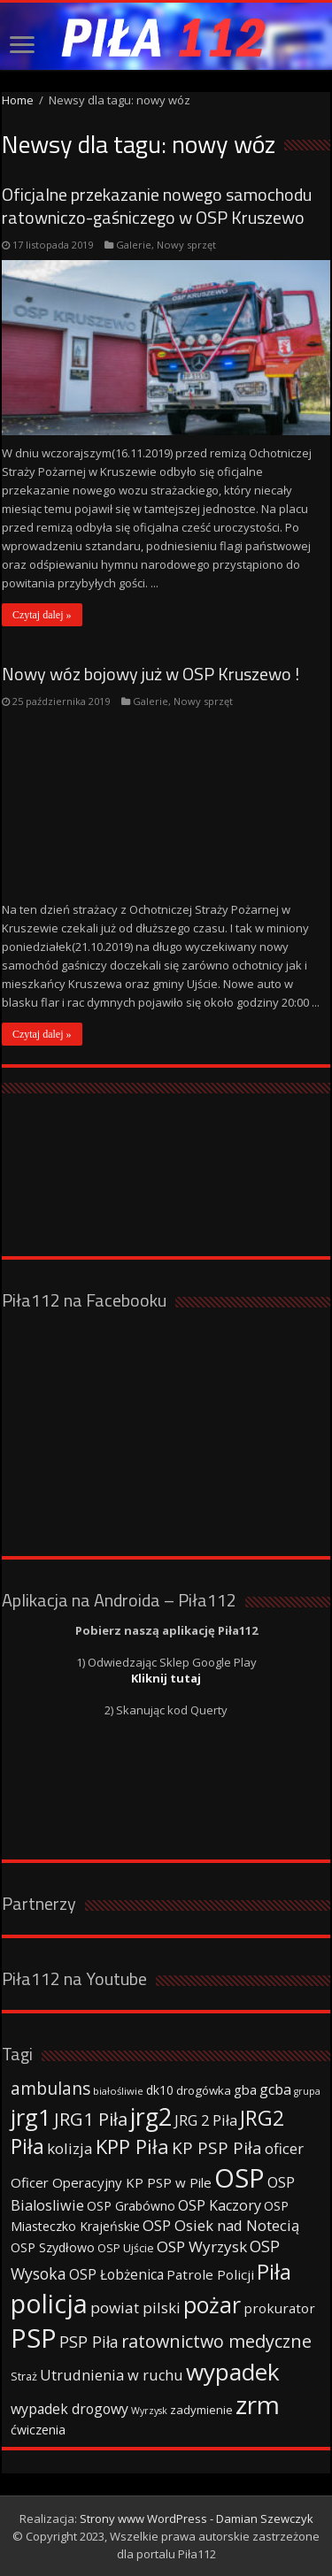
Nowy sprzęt (186, 244)
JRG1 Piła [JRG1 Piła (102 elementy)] (90, 2118)
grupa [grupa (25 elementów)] (307, 2091)
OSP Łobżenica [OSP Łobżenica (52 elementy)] (116, 2274)
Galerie (133, 244)
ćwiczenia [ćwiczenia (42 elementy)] (38, 2429)
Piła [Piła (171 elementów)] (274, 2271)
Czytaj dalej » (42, 615)
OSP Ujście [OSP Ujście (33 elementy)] (125, 2248)
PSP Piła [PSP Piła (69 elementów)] (89, 2341)
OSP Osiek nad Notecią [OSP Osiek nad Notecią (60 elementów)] (221, 2225)
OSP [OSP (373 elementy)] (239, 2178)
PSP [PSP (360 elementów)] (34, 2338)
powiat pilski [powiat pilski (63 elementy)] (135, 2307)
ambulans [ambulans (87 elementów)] (50, 2088)
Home (18, 100)
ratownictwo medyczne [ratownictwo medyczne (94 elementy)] (216, 2341)
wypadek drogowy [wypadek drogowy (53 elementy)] (69, 2409)
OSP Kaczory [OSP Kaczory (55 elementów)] (219, 2205)
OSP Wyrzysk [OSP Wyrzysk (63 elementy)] (202, 2246)
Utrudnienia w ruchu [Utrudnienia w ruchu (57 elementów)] (111, 2375)
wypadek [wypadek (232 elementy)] (233, 2372)
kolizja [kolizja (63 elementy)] (70, 2148)
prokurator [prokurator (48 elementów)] (279, 2308)
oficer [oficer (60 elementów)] (284, 2148)
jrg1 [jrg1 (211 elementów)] (31, 2117)
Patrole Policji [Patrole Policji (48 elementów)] (210, 2274)
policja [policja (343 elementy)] (49, 2303)
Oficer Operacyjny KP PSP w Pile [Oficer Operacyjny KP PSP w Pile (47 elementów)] (111, 2182)
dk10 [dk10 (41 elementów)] (160, 2090)
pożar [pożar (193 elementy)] (212, 2304)
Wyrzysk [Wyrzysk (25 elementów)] (149, 2410)
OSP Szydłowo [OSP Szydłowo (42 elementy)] (53, 2247)
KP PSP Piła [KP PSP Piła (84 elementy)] (217, 2147)
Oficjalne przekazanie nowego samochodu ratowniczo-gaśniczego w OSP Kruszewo (157, 205)
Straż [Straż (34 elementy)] (24, 2376)
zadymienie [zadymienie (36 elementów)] (201, 2410)
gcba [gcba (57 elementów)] (275, 2089)
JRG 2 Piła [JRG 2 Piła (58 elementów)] (205, 2120)
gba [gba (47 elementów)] (245, 2089)
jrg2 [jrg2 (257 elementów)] (151, 2116)
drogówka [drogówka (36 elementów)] (203, 2090)
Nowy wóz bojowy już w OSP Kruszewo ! (150, 673)
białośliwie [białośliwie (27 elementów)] (118, 2090)
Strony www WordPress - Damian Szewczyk (196, 2518)
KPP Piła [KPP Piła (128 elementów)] (132, 2146)
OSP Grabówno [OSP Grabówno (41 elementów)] (131, 2205)
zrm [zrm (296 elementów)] (257, 2404)
